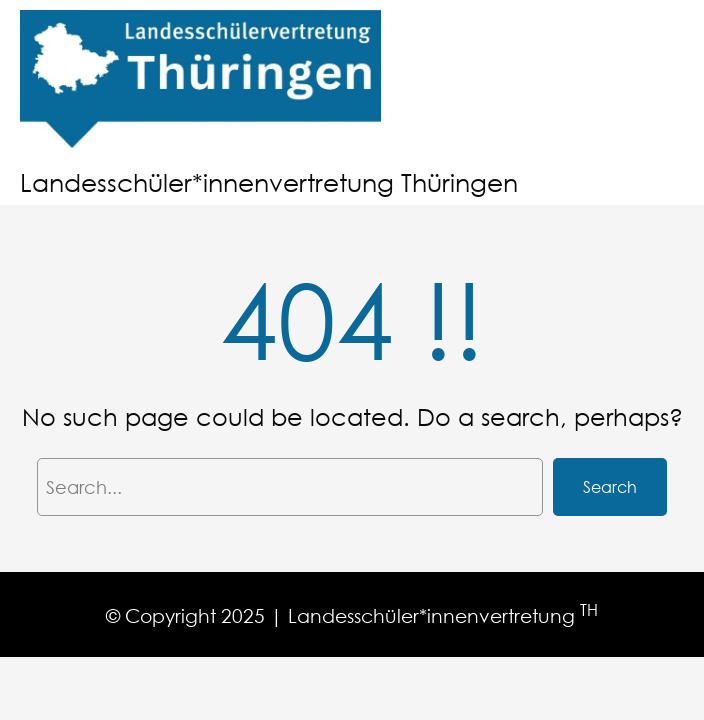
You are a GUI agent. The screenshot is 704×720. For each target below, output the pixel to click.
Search (610, 486)
